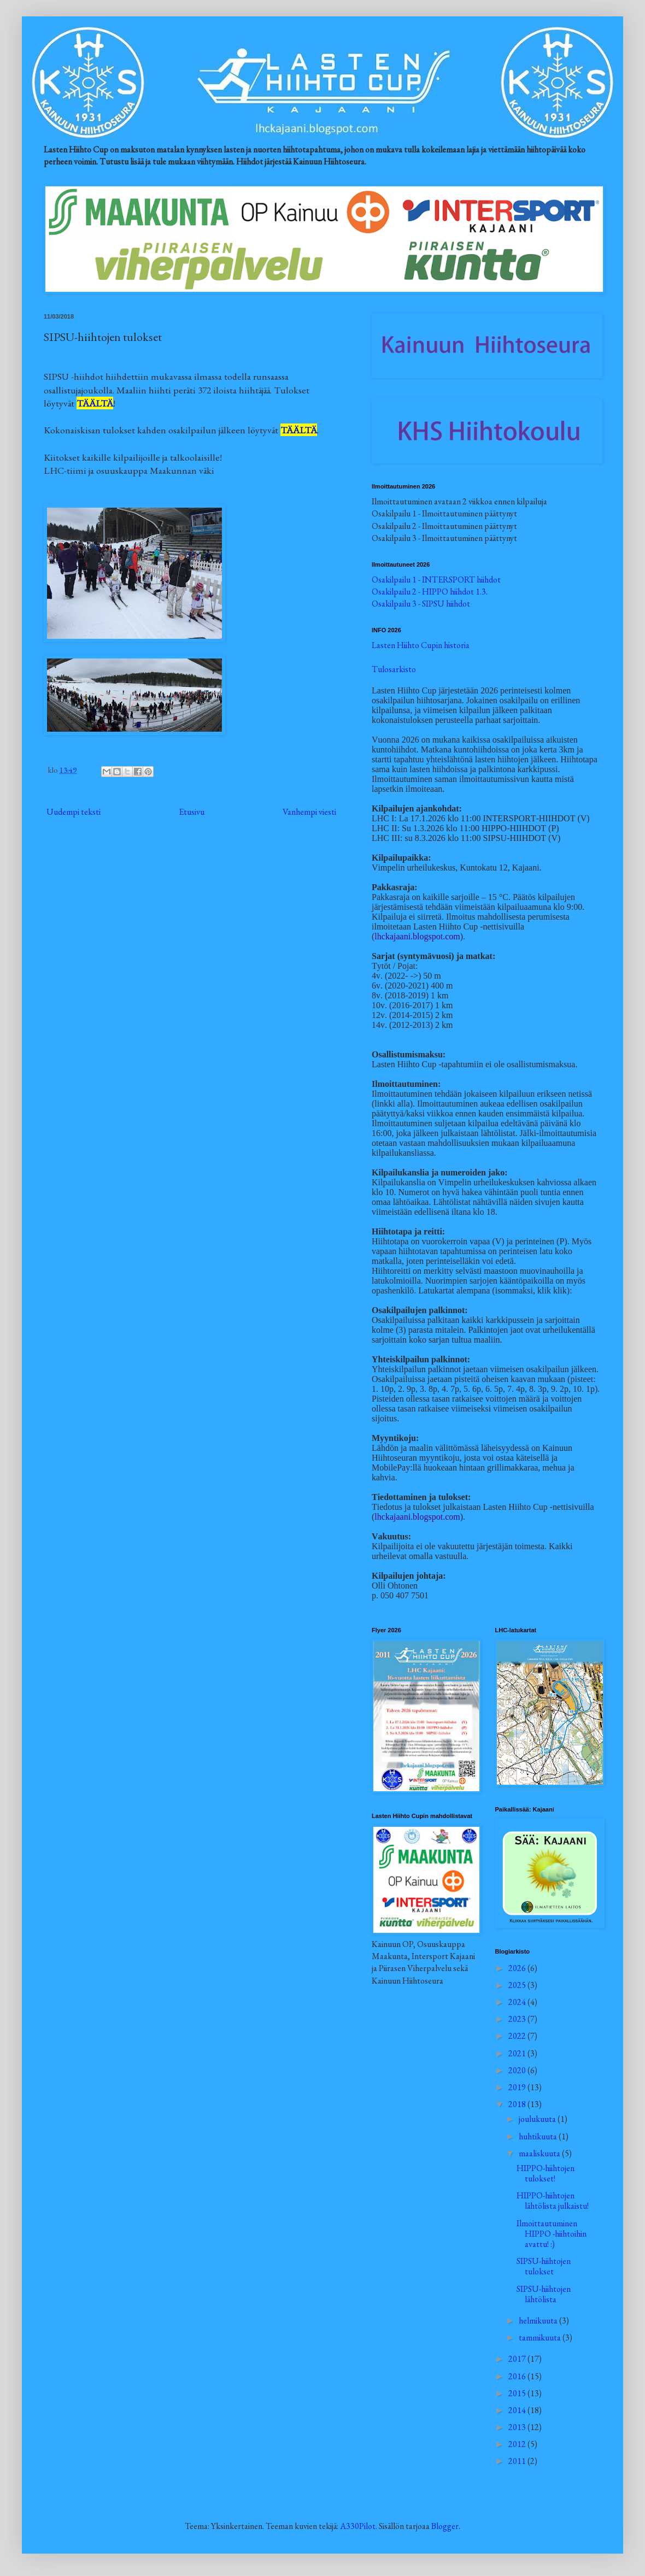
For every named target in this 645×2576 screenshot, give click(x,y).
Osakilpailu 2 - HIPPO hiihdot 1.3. (430, 591)
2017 (517, 2359)
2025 (517, 1985)
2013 (517, 2427)
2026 (517, 1968)
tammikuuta (540, 2337)
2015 (517, 2393)
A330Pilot (358, 2526)
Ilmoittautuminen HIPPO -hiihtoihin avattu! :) (552, 2234)
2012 (517, 2444)
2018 (517, 2104)
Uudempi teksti (73, 812)
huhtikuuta (539, 2136)
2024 (517, 2002)
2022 (517, 2036)
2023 (517, 2019)
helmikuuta (539, 2320)
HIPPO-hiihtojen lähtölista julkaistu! (553, 2201)
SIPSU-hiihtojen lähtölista (544, 2294)
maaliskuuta (540, 2153)
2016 (517, 2376)
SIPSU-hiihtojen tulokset (544, 2266)
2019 (517, 2087)
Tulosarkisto (394, 669)
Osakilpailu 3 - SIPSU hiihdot (421, 603)
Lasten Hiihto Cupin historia (421, 645)
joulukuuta (538, 2119)
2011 (517, 2461)
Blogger (445, 2526)
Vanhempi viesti (309, 812)
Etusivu (191, 812)
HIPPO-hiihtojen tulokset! (545, 2173)
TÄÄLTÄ (95, 403)
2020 (517, 2070)
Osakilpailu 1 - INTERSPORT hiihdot (436, 579)
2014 (517, 2410)
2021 (517, 2053)
